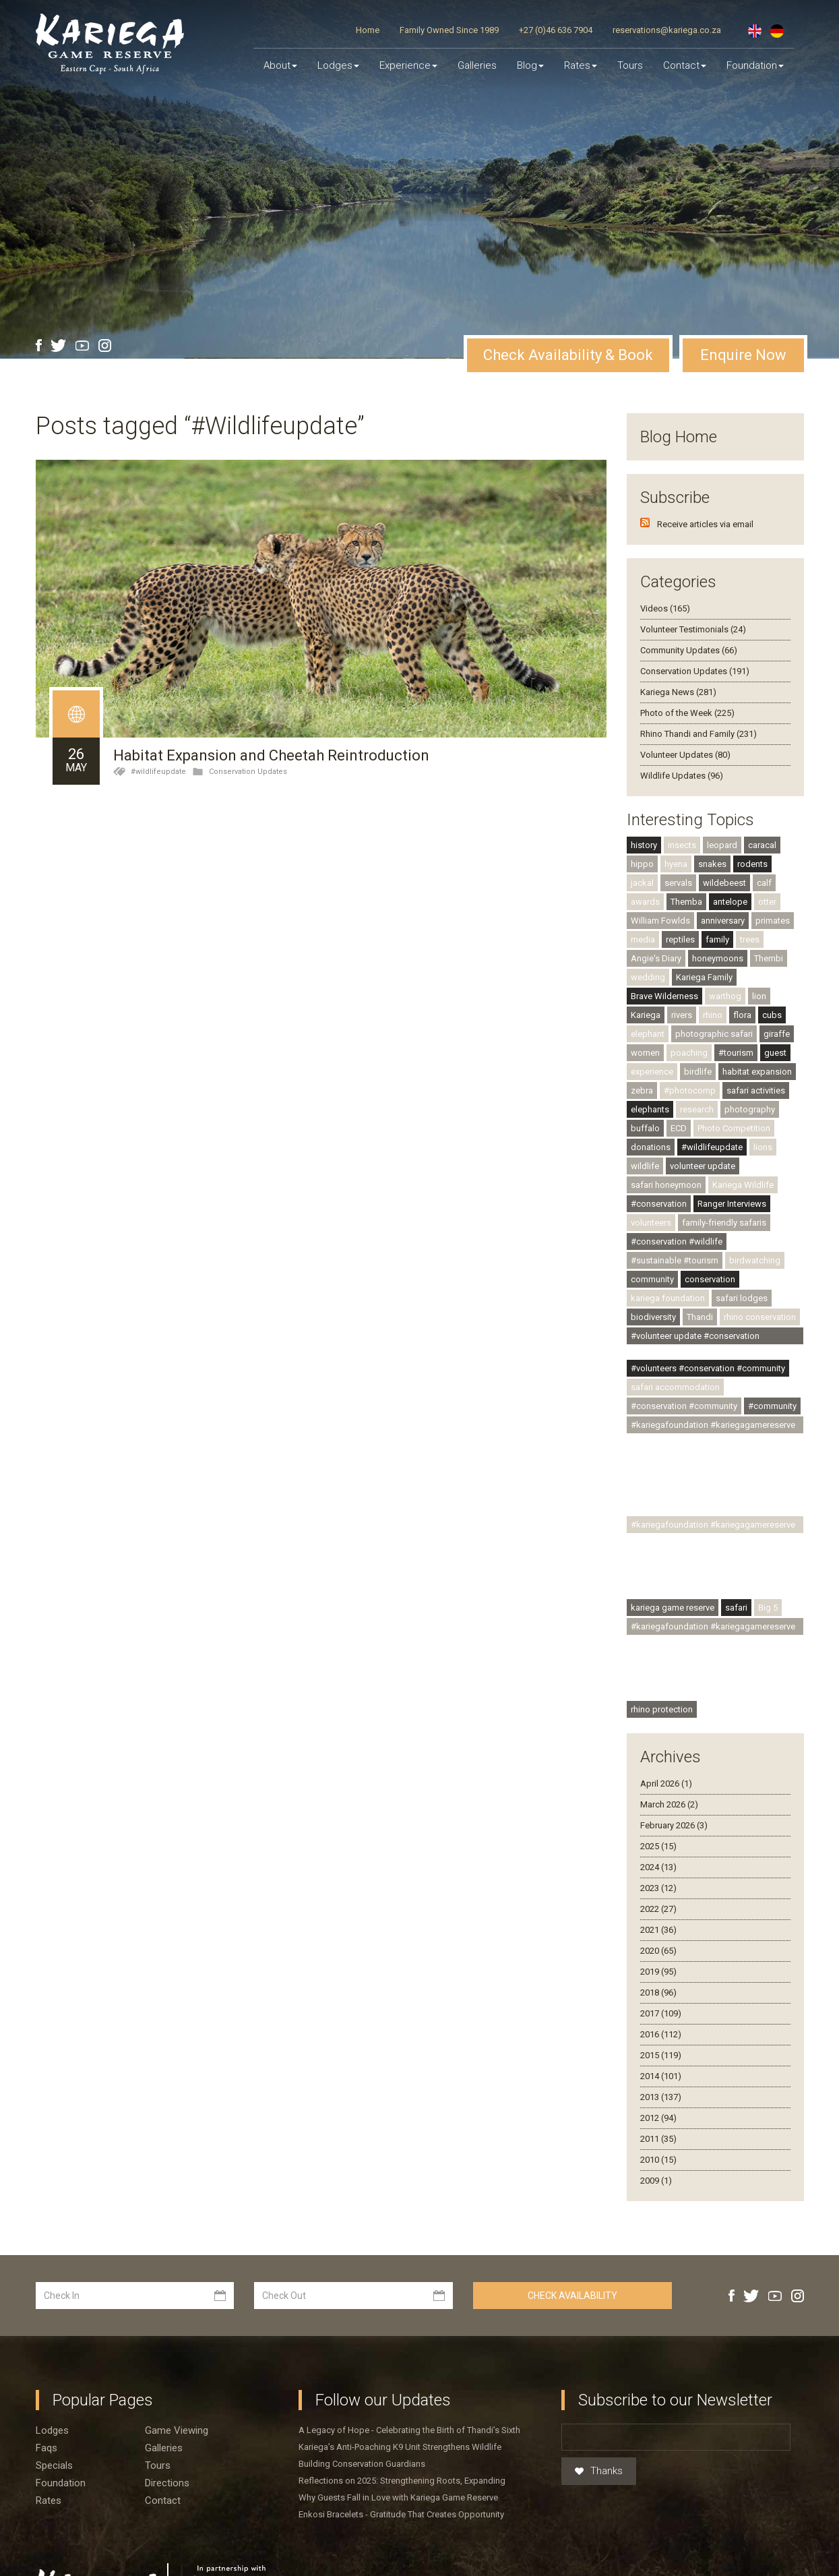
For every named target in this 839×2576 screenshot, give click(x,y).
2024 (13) (658, 1838)
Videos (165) (665, 579)
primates (772, 892)
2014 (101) (660, 2047)
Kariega (645, 986)
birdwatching (754, 1231)
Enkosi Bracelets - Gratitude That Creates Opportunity (401, 2485)
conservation (710, 1250)
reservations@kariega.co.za (667, 30)
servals (678, 854)
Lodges (52, 2401)
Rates (580, 65)
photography (749, 1080)
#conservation (659, 1175)
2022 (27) (658, 1880)
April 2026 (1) (666, 1754)
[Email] (675, 2408)
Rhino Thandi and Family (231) (698, 705)
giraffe (777, 1005)
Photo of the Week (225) (687, 684)
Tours (630, 65)
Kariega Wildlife (743, 1156)
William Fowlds (660, 892)
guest (775, 1024)
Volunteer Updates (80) (685, 726)
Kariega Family (704, 948)
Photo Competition (733, 1099)
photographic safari (714, 1005)
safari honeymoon (666, 1156)
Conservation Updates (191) (694, 642)
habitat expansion (757, 1043)
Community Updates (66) (688, 621)
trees (749, 910)
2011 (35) (658, 2110)
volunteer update (702, 1137)
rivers (681, 986)
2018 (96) (658, 1963)
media (643, 910)
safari (736, 1579)
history (644, 816)
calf (764, 854)
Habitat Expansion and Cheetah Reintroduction (271, 727)
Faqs (46, 2419)
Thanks (599, 2442)
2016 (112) (660, 2005)
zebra (642, 1061)
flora (742, 986)
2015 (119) (660, 2026)
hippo (642, 835)
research (697, 1080)
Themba (686, 873)
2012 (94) (658, 2089)
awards (645, 873)
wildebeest (724, 854)
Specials (54, 2436)
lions (762, 1118)
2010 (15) (658, 2131)
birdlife (698, 1043)
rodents (752, 835)
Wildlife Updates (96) (681, 747)
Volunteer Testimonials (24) (693, 600)
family (717, 910)
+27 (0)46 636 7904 (555, 30)
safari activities (755, 1061)
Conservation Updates (248, 743)
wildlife (645, 1137)
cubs (772, 986)
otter (767, 873)
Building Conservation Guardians (362, 2435)
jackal (642, 854)
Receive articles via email (705, 495)
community (652, 1250)
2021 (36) (658, 1901)
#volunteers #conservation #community (708, 1339)
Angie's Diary (656, 929)
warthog (725, 967)
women (645, 1024)
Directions (167, 2454)
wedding (648, 948)
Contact (684, 65)
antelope (730, 873)
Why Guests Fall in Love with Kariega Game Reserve (398, 2468)
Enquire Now (743, 326)
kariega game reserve (672, 1579)
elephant (647, 1005)
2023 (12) (658, 1859)
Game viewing (176, 2401)
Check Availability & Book (568, 326)
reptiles (680, 910)
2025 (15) (658, 1817)
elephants (650, 1080)
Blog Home (678, 407)
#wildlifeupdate (158, 743)
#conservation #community (684, 1377)
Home (367, 30)
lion (759, 967)
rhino (712, 986)
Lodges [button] (338, 65)
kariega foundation (668, 1269)
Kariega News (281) (678, 663)
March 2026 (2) (669, 1775)
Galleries (477, 65)
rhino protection (662, 1680)
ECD (679, 1099)
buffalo (645, 1099)
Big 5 (768, 1579)
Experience (408, 65)
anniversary (723, 892)
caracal (762, 816)
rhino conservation (760, 1288)
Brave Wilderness (664, 967)
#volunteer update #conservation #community (695, 1308)
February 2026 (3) (674, 1796)
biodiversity (653, 1288)
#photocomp (690, 1061)
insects (682, 816)
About (280, 65)
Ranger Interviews (731, 1175)
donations (651, 1118)
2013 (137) (660, 2068)
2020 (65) (658, 1922)
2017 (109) (660, 1984)
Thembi (768, 929)
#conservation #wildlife (676, 1212)
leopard (722, 816)
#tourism (735, 1024)
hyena (675, 835)
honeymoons (717, 929)
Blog (530, 65)
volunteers (651, 1194)
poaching (689, 1024)
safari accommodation (675, 1358)
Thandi (700, 1288)
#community (772, 1377)
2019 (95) (658, 1943)
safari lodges (742, 1269)
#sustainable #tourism (674, 1231)
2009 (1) (656, 2152)
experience (652, 1043)
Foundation (755, 65)
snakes (712, 835)
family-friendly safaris (724, 1194)
